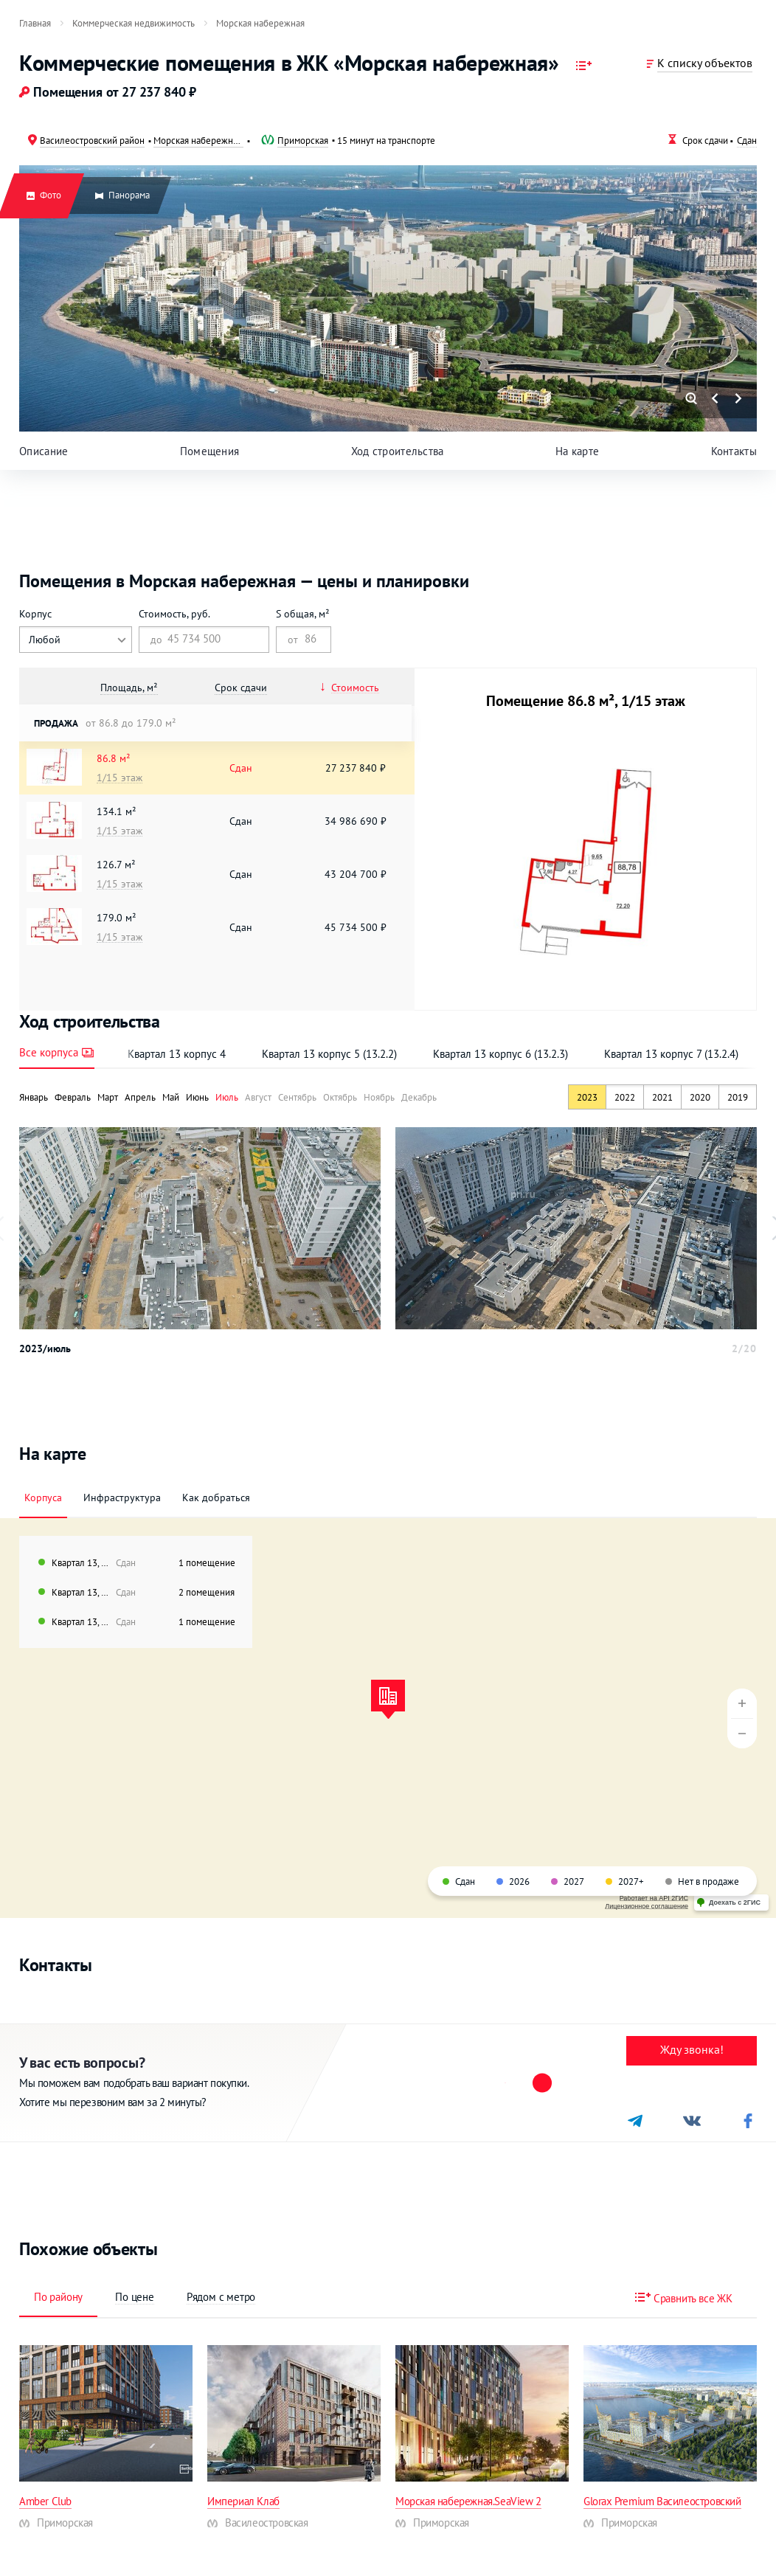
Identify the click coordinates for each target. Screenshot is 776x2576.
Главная (35, 23)
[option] (200, 1228)
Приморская (302, 140)
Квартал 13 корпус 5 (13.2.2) (329, 1054)
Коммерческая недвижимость (133, 23)
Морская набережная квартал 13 (198, 140)
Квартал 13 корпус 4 (177, 1054)
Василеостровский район (92, 140)
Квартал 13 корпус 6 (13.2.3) (500, 1054)
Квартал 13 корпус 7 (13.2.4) (671, 1054)
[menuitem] (35, 23)
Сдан (747, 140)
